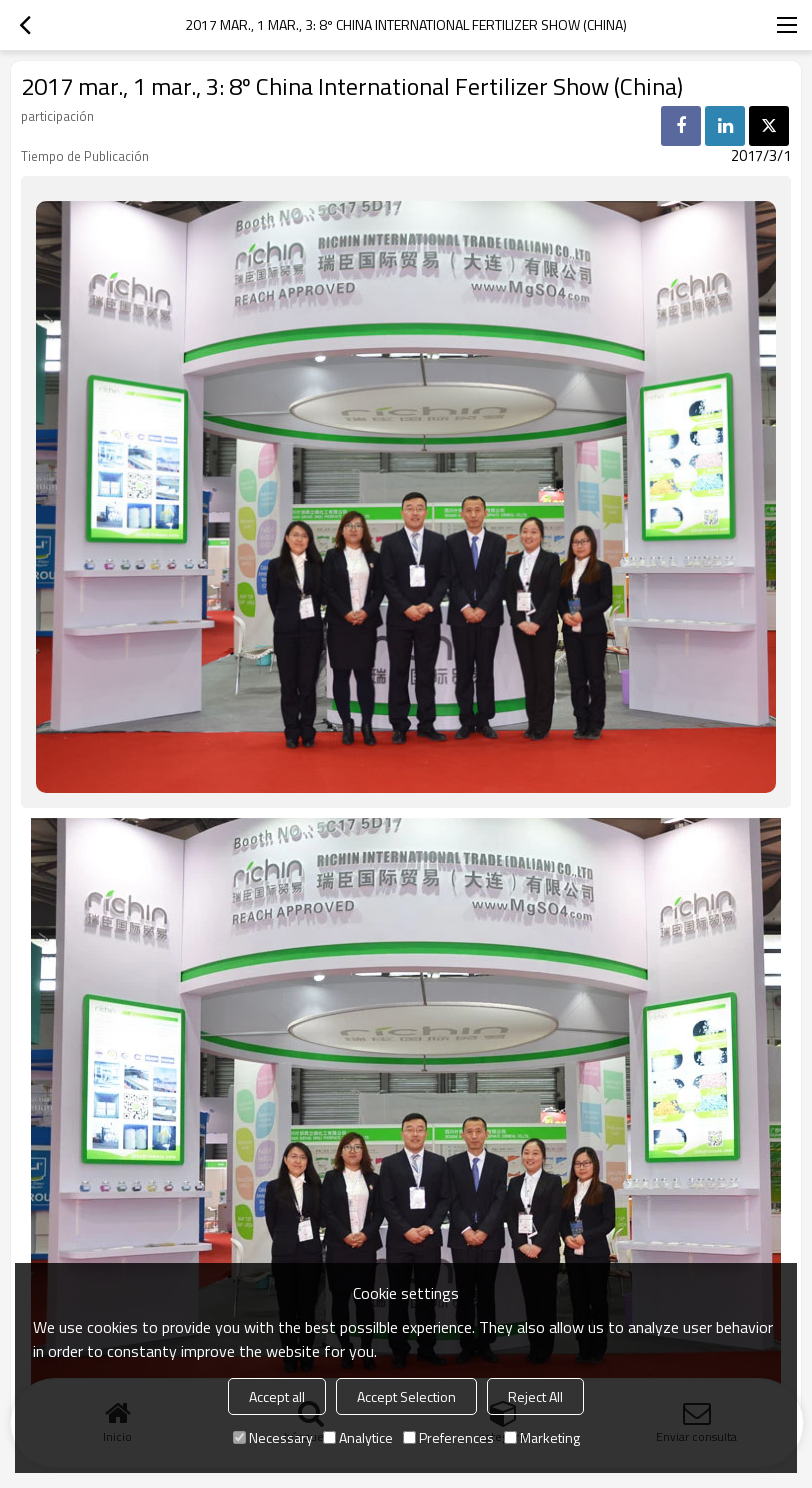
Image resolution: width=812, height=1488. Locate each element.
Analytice (358, 1437)
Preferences (448, 1437)
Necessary (273, 1437)
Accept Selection (406, 1396)
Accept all (277, 1396)
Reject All (535, 1396)
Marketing (542, 1437)
